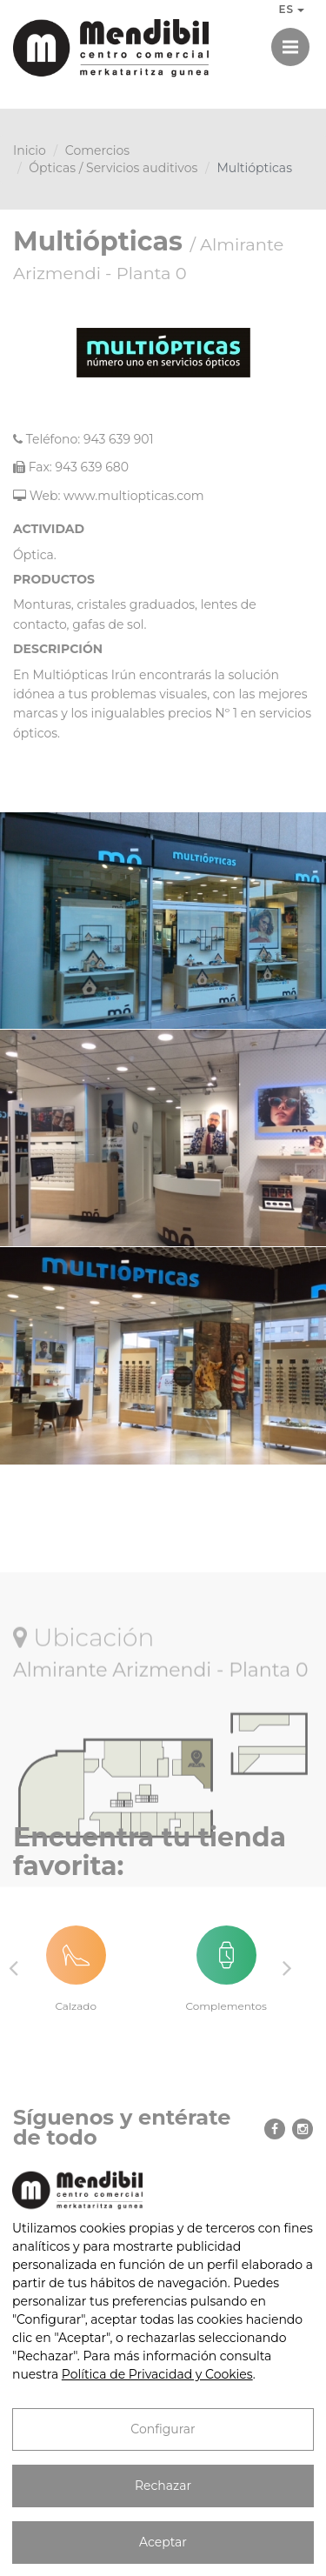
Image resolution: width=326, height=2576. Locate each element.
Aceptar (163, 2542)
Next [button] (287, 1967)
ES (291, 9)
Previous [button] (13, 1967)
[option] (88, 1968)
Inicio (29, 150)
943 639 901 (118, 439)
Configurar (162, 2429)
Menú (296, 39)
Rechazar (163, 2485)
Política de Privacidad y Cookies (157, 2374)
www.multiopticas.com (133, 496)
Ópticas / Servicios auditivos (113, 168)
